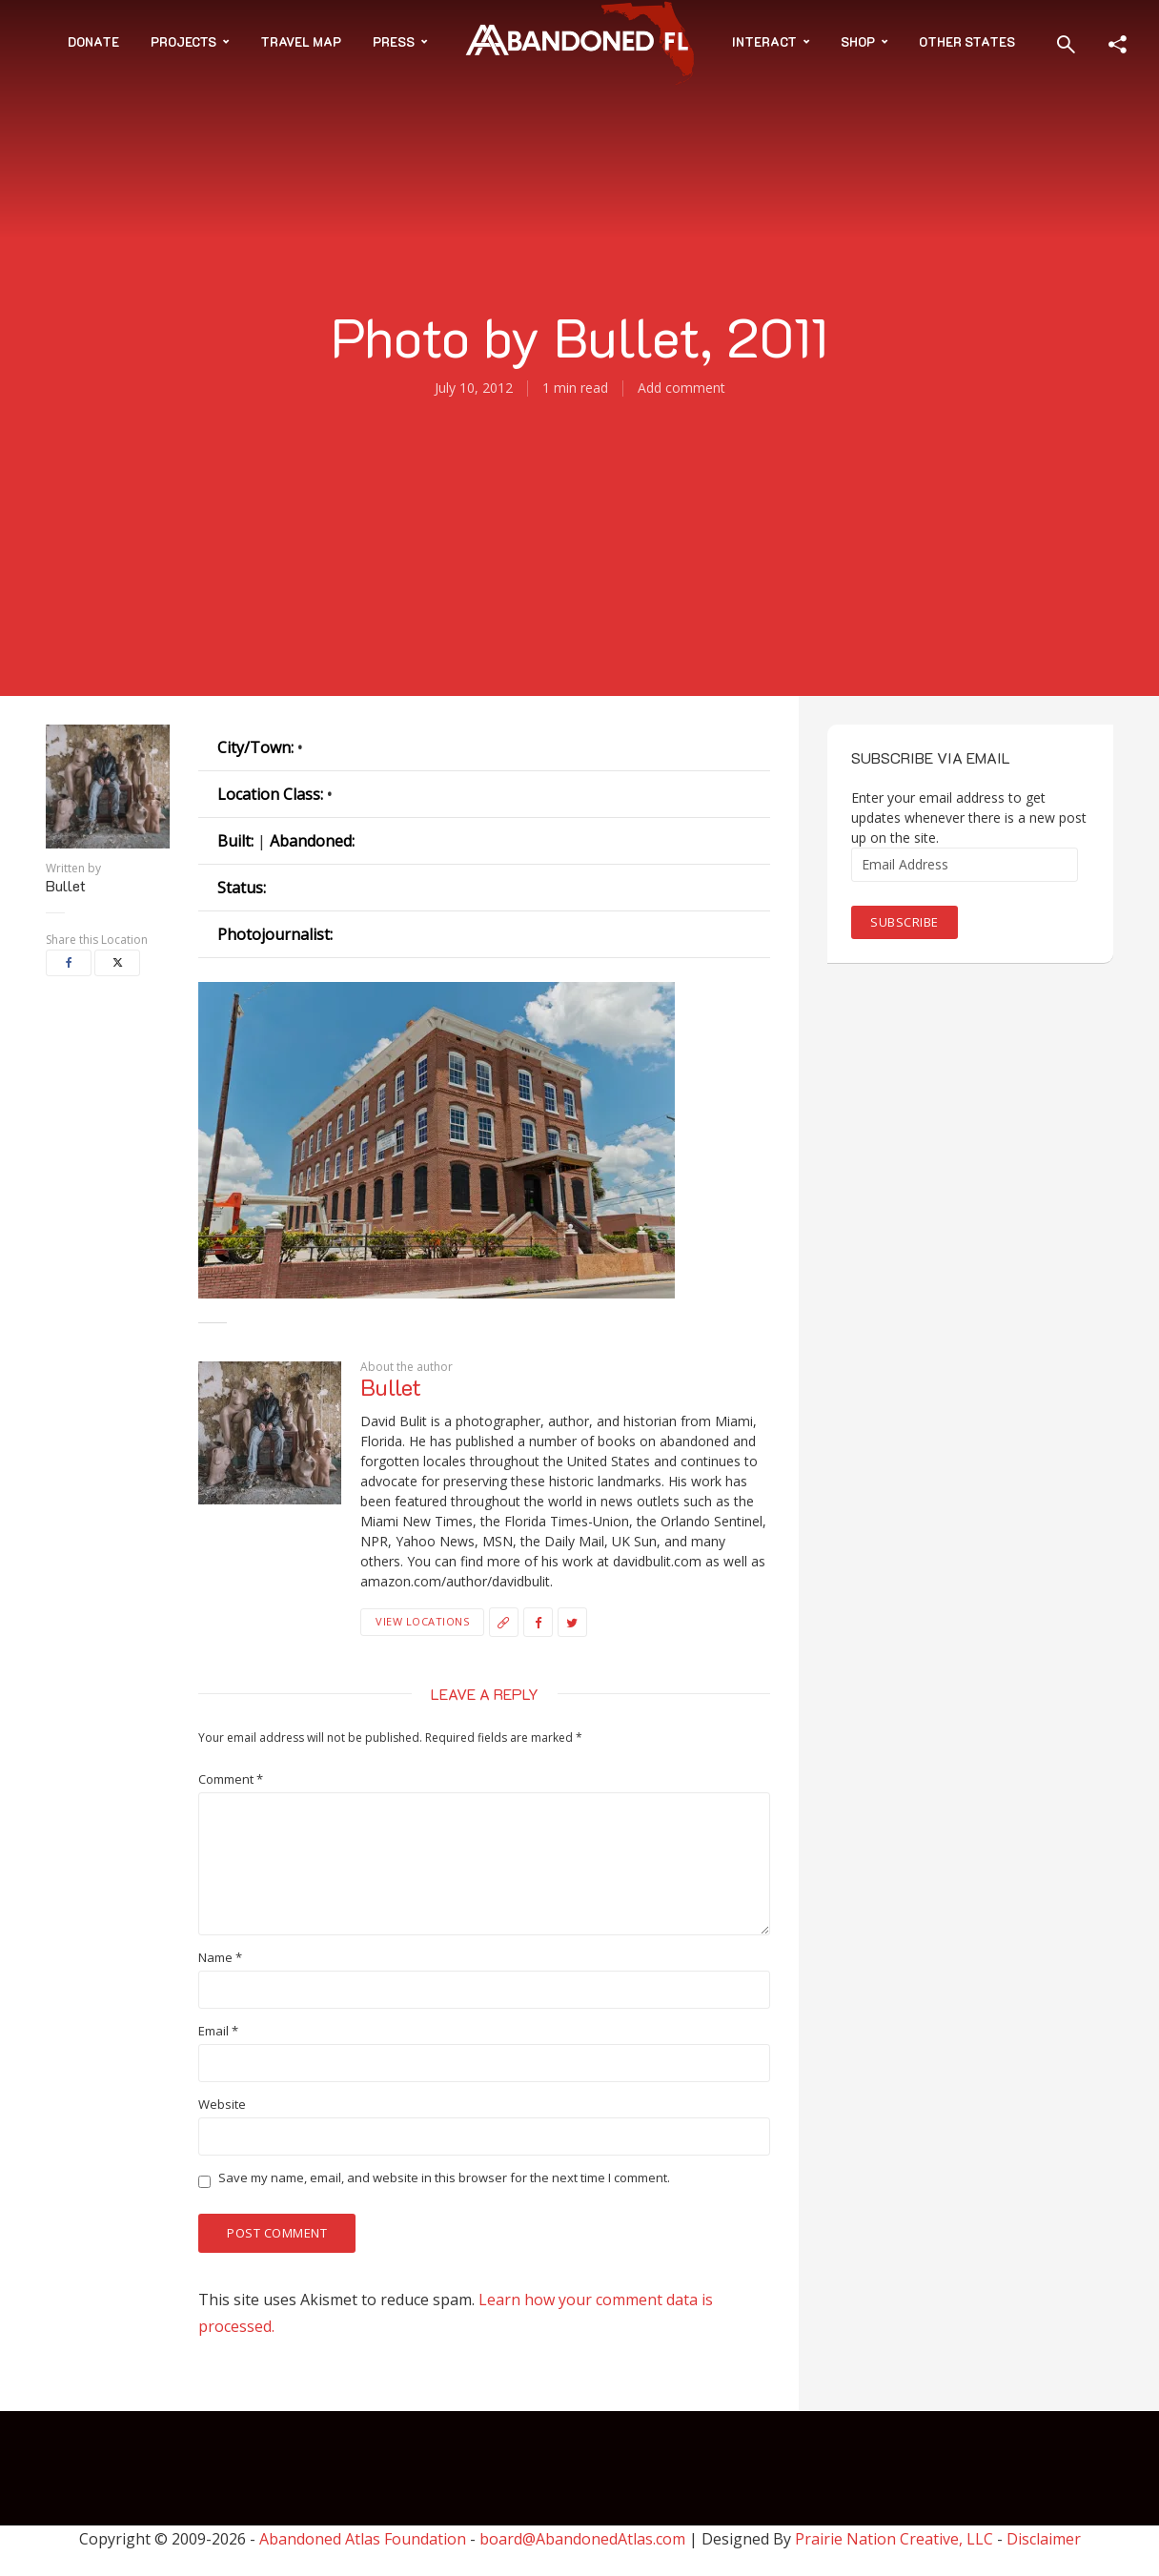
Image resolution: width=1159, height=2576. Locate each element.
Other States (967, 41)
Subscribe (904, 921)
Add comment (681, 387)
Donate (93, 41)
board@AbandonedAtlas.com (582, 2538)
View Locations (422, 1621)
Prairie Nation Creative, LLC (896, 2538)
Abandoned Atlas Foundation (362, 2538)
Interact (764, 41)
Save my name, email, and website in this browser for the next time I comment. (444, 2178)
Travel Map (300, 41)
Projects (183, 41)
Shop (858, 41)
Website (222, 2104)
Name (220, 1958)
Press (394, 41)
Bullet (66, 885)
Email (218, 2031)
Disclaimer (1043, 2538)
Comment (230, 1779)
